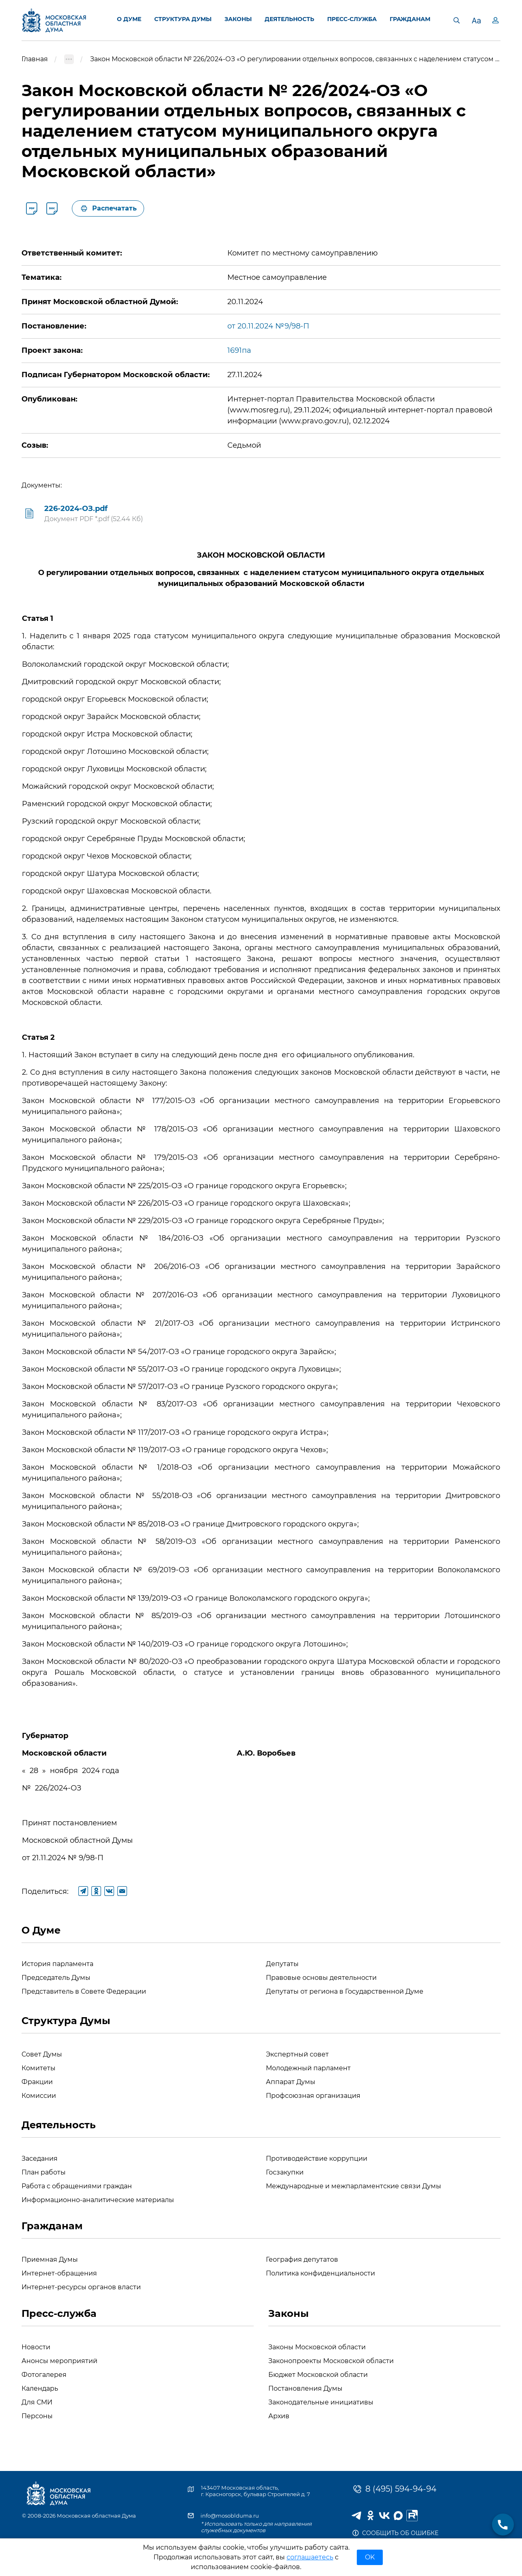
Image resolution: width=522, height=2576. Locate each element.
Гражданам (52, 2226)
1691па (239, 350)
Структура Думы (66, 2020)
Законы (288, 2313)
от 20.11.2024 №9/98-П (268, 326)
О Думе (41, 1930)
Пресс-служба (59, 2313)
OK (370, 2557)
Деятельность (59, 2125)
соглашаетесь (310, 2557)
